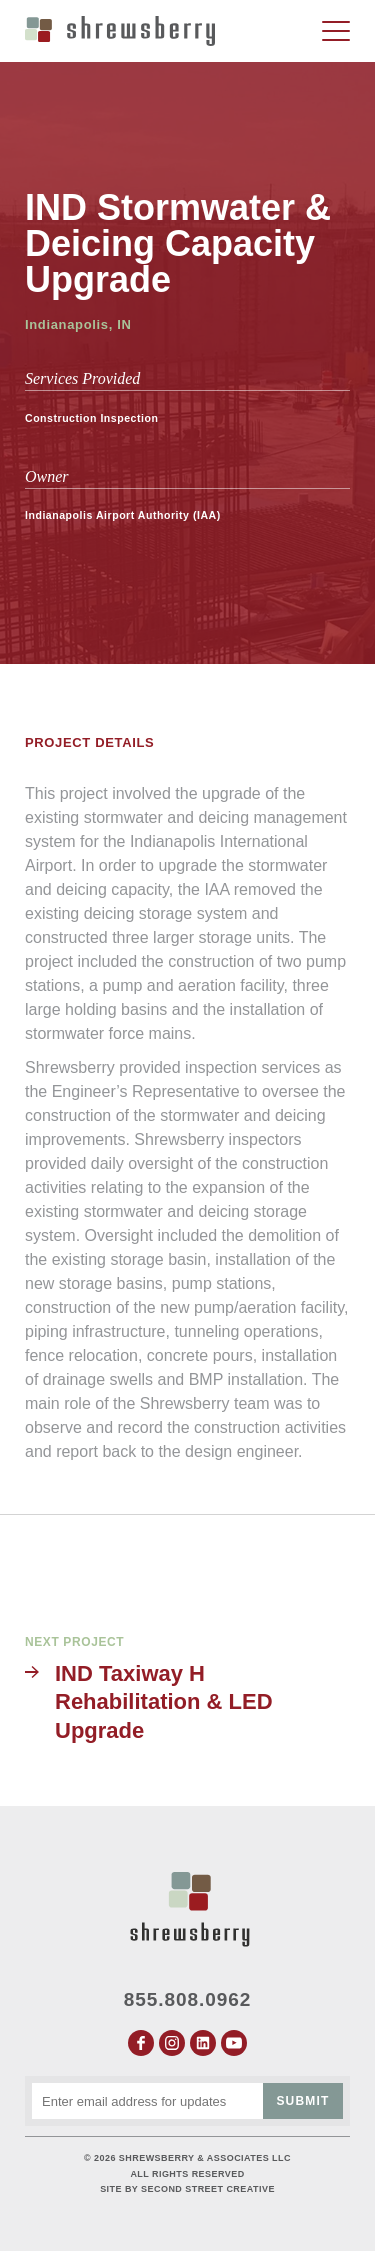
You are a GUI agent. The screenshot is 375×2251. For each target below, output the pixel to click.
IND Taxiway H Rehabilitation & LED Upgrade (164, 1702)
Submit (302, 2101)
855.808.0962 (188, 1999)
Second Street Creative (208, 2189)
